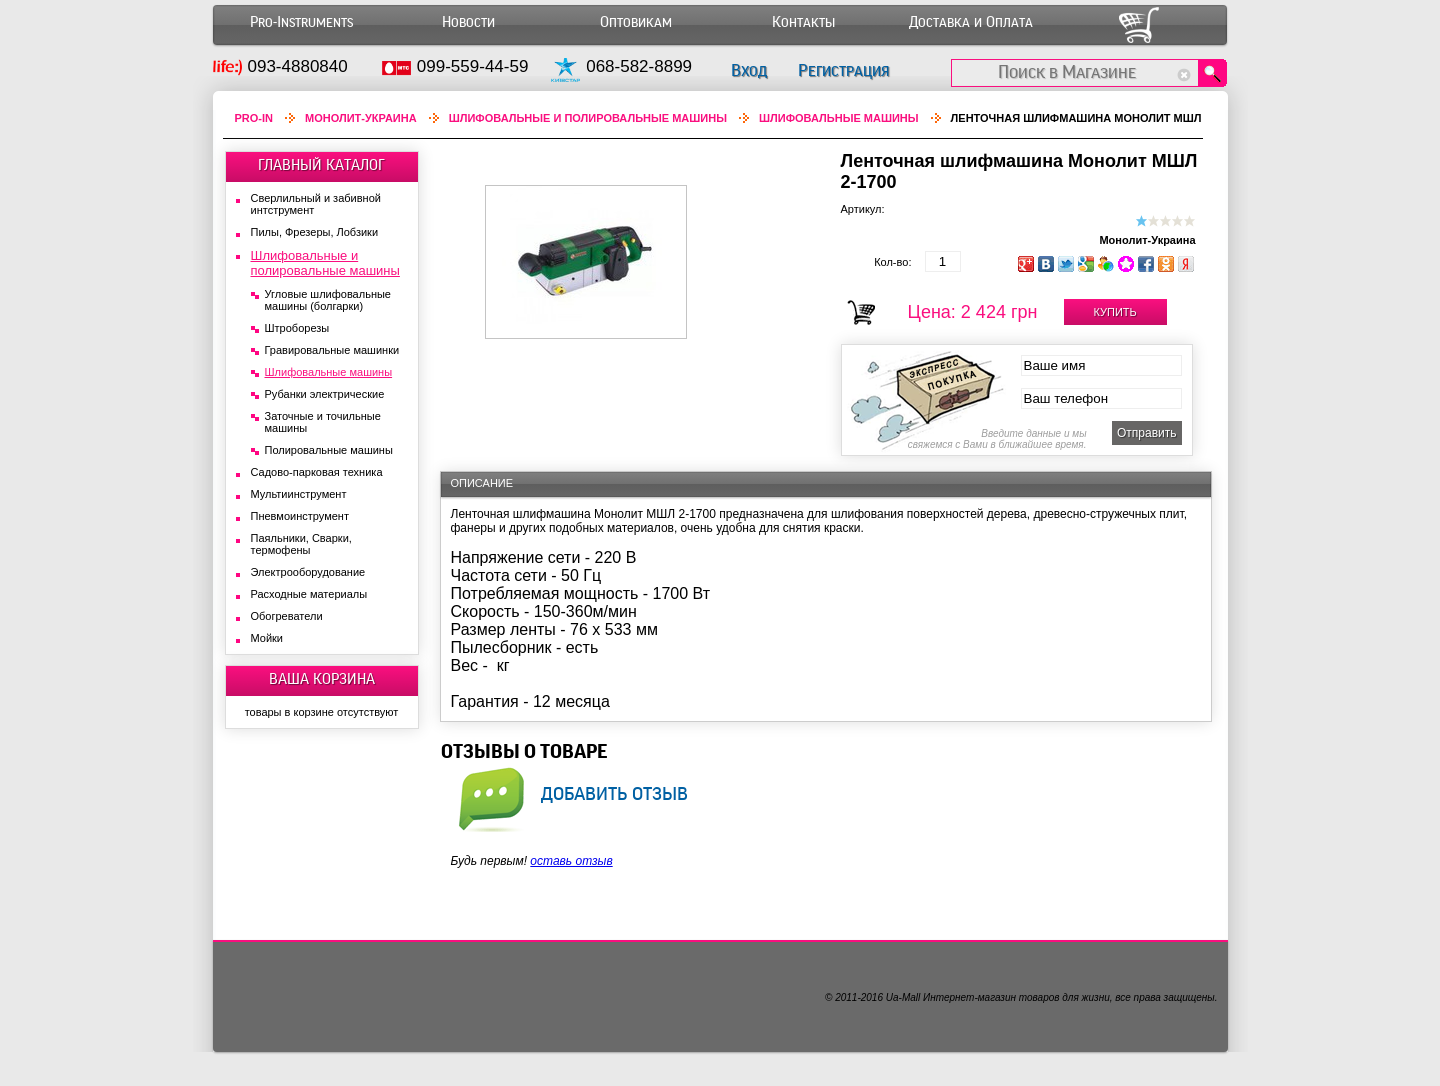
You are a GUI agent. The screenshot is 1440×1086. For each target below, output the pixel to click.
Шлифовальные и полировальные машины (588, 118)
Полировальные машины (329, 450)
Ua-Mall (903, 997)
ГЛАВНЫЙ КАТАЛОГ (321, 165)
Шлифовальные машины (839, 118)
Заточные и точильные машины (323, 422)
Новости (468, 22)
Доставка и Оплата (971, 22)
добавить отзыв (614, 793)
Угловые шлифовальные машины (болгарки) (328, 300)
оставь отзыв (571, 861)
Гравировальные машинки (332, 350)
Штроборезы (297, 328)
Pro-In (254, 118)
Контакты (803, 22)
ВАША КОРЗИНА (322, 679)
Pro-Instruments (301, 22)
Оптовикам (636, 22)
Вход (749, 70)
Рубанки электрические (325, 394)
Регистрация (843, 70)
